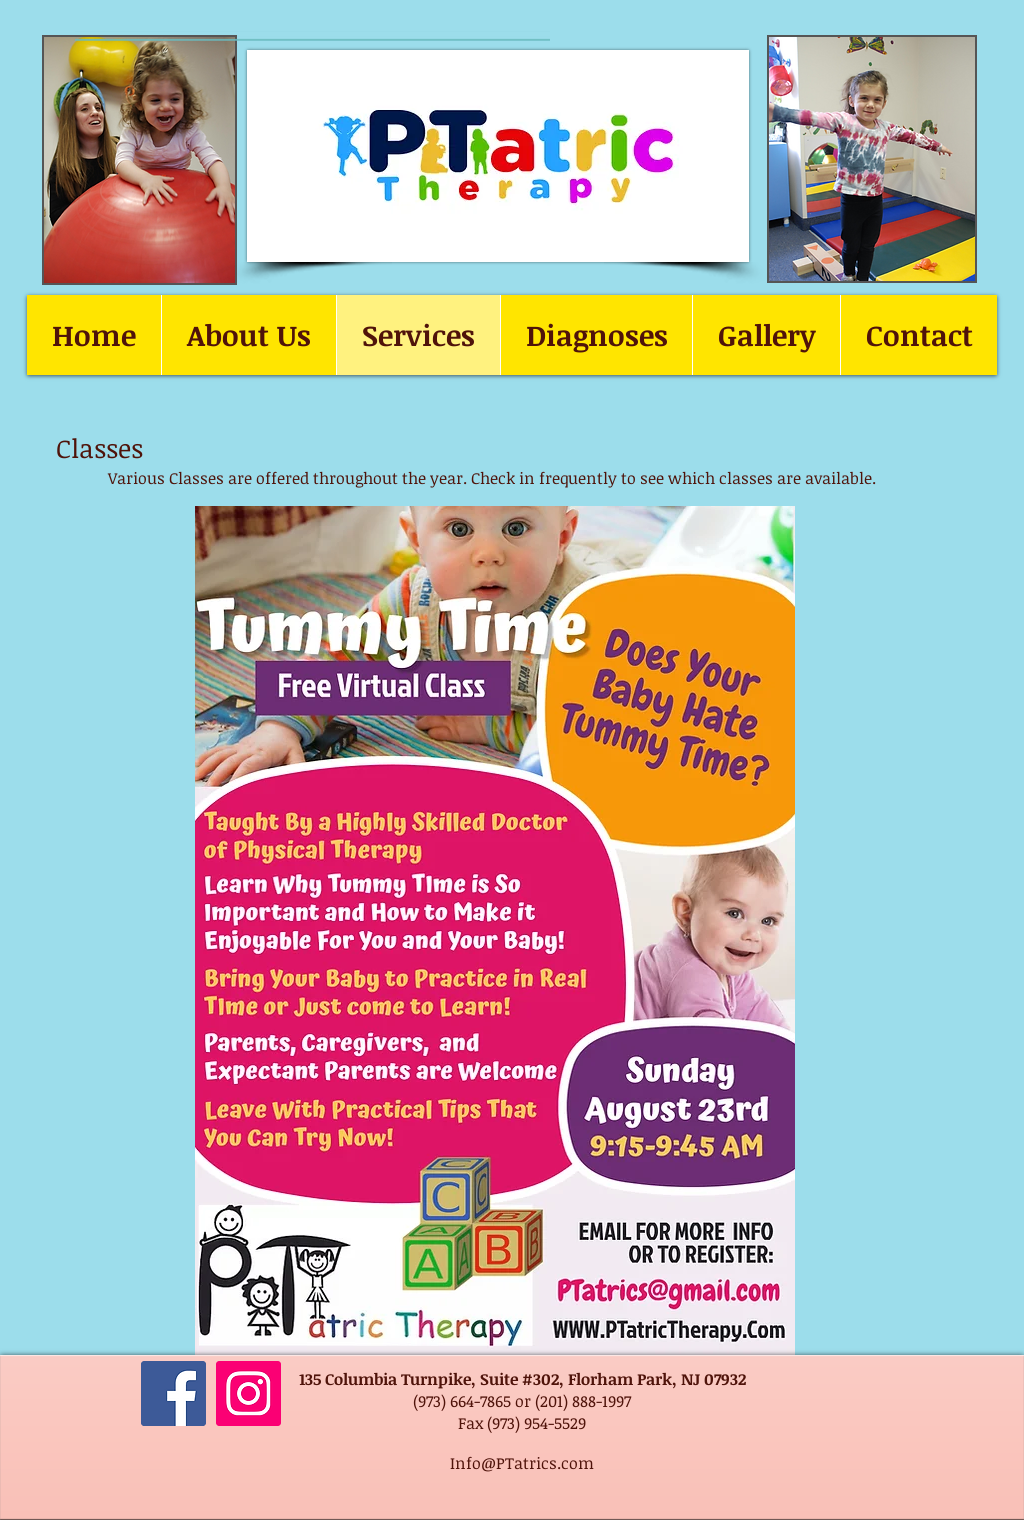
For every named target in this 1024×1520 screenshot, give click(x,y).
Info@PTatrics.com (522, 1463)
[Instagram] (248, 1393)
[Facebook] (173, 1393)
